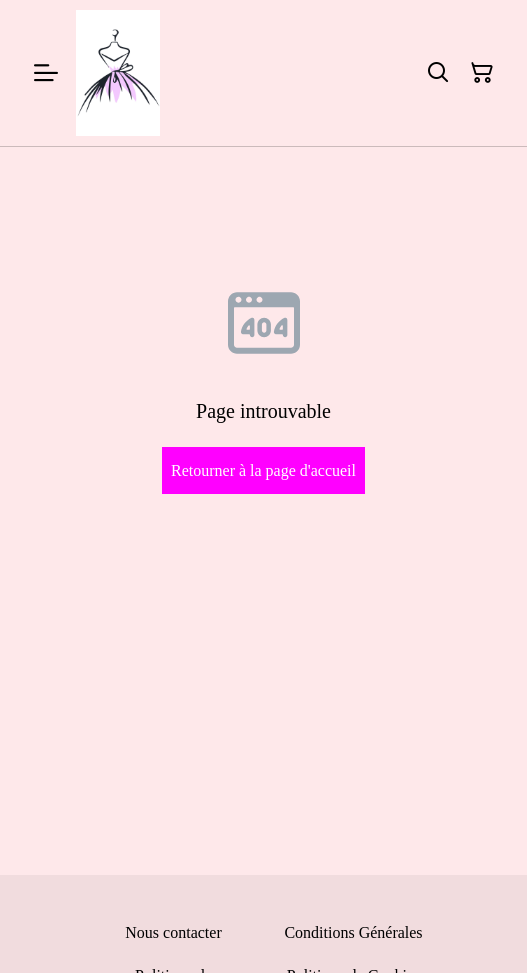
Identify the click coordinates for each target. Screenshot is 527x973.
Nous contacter (173, 932)
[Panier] (482, 73)
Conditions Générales (353, 932)
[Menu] (46, 73)
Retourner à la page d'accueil (263, 470)
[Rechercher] (438, 73)
